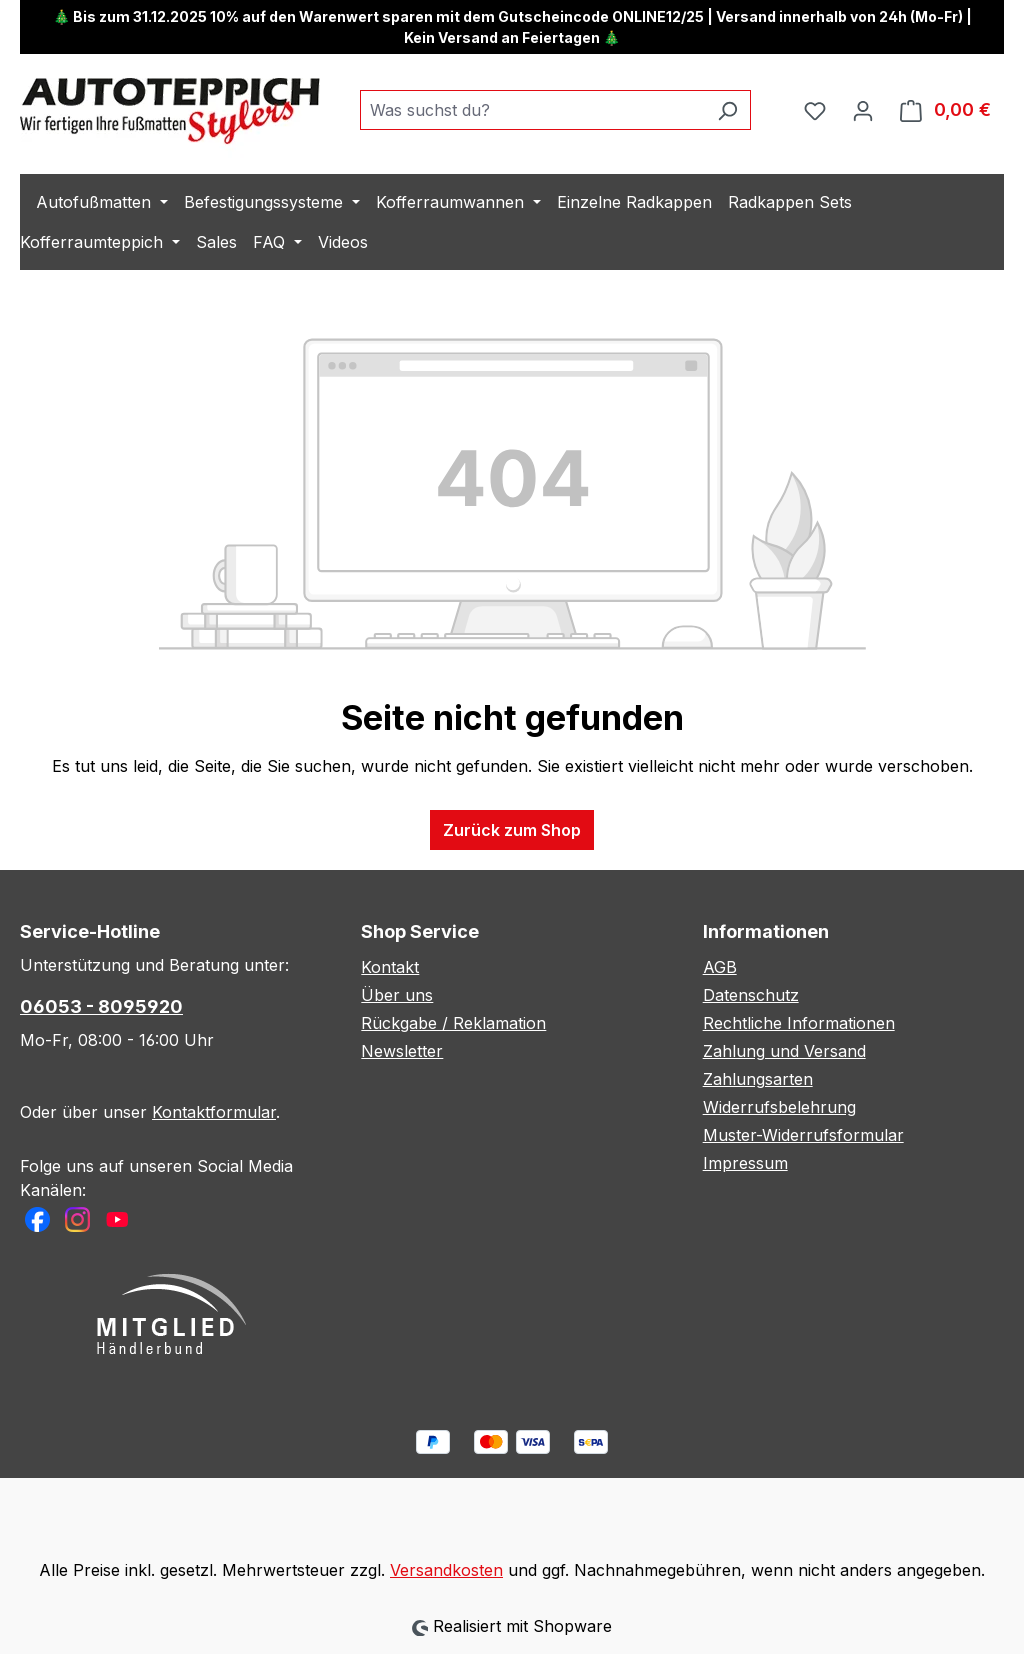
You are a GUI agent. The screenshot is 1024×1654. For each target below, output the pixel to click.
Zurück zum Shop (512, 830)
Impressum (745, 1163)
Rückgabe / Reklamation (453, 1023)
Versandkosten (446, 1570)
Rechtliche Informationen (799, 1023)
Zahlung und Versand (784, 1051)
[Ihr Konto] (863, 110)
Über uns (397, 995)
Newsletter (402, 1051)
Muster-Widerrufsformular (803, 1135)
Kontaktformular (214, 1112)
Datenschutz (751, 995)
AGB (720, 967)
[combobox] (532, 110)
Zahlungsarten (758, 1079)
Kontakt (390, 967)
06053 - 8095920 (101, 1006)
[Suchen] (727, 110)
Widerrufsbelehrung (779, 1107)
